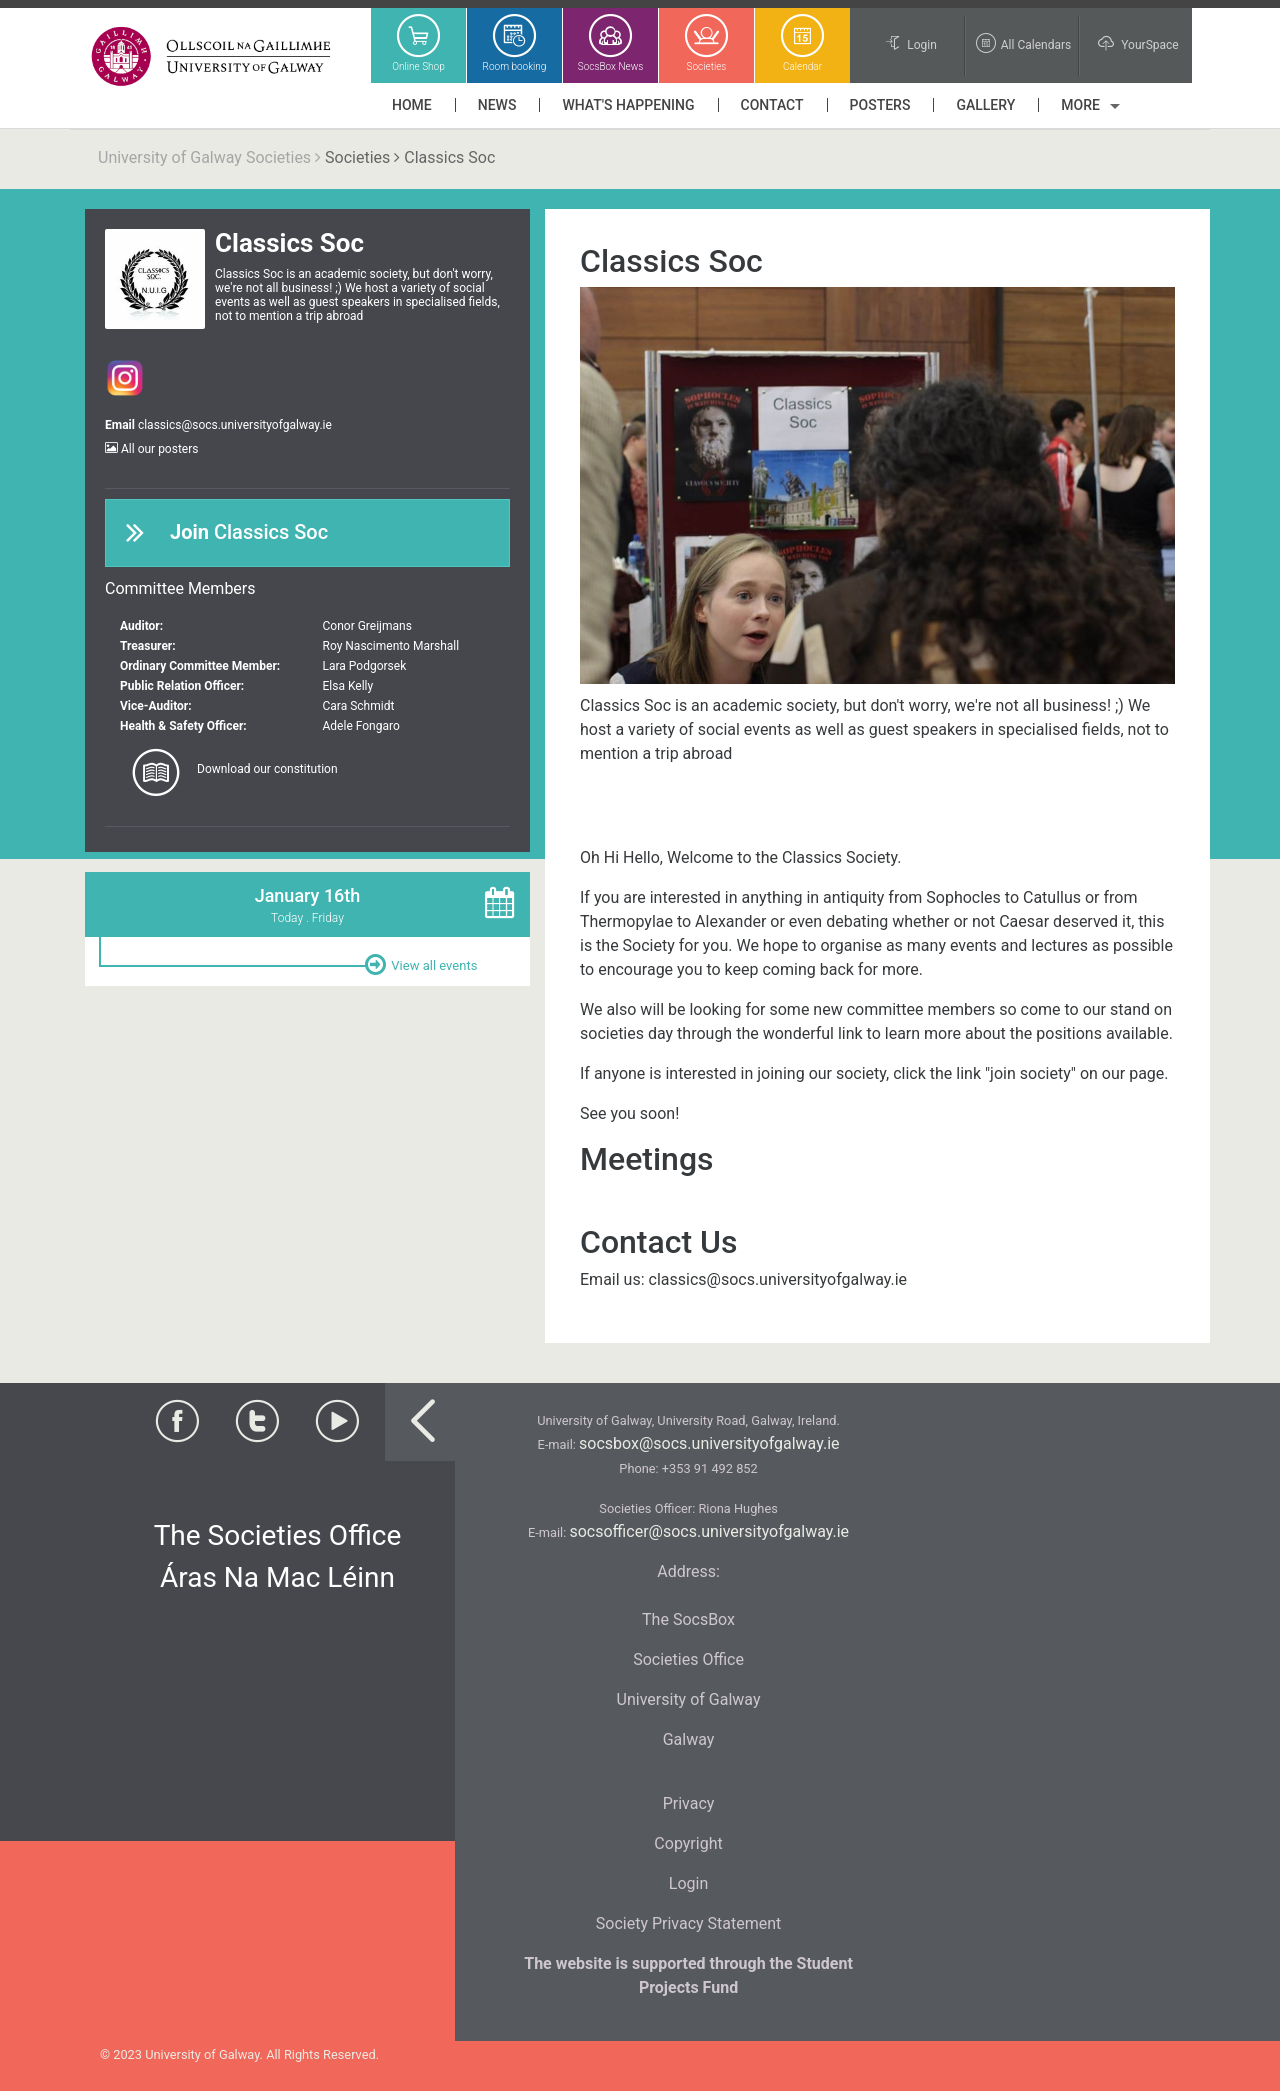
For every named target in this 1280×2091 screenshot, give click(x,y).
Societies (357, 157)
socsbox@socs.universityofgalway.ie (709, 1443)
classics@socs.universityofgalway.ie (235, 425)
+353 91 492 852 (710, 1468)
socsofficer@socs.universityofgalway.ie (709, 1531)
